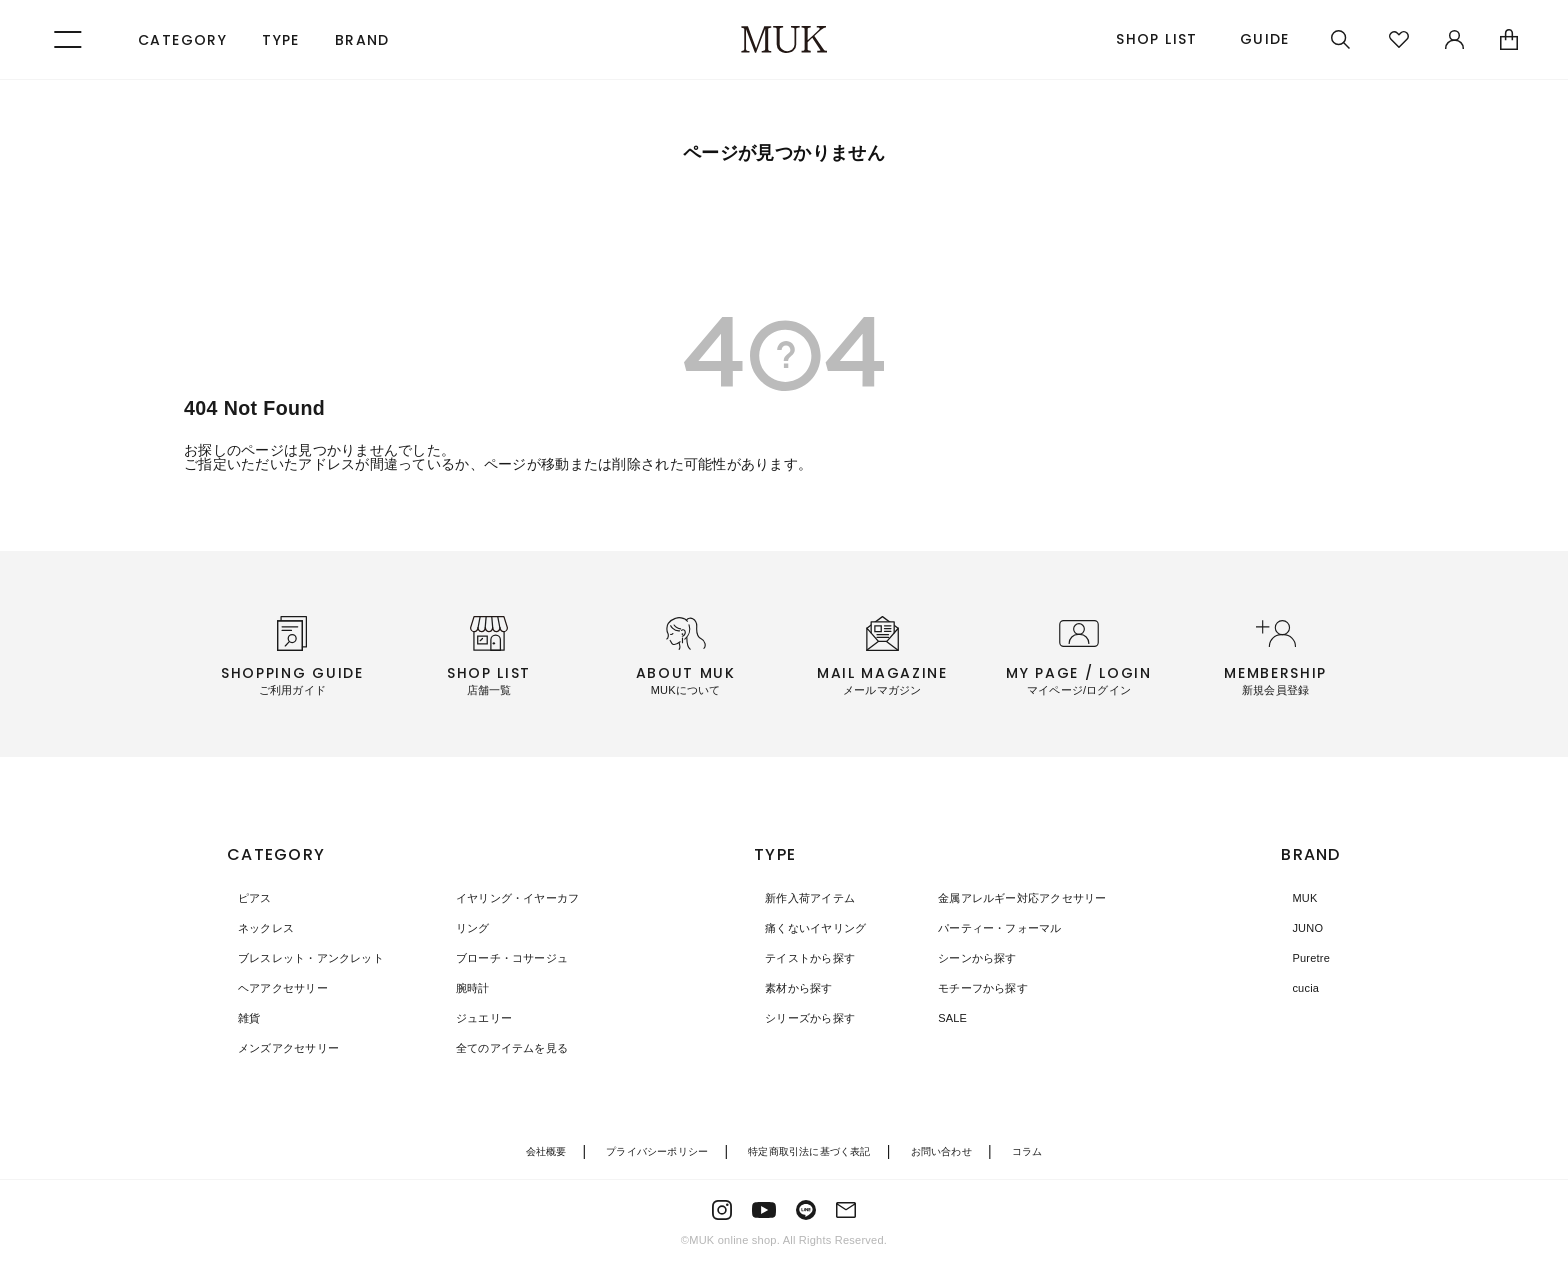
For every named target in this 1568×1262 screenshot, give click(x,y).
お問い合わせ (952, 1151)
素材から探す (790, 988)
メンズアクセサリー (282, 1048)
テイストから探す (803, 958)
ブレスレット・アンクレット (306, 958)
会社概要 (530, 1151)
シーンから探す (957, 958)
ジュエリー (466, 1018)
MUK (1295, 898)
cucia (1296, 988)
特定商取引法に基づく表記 (812, 1151)
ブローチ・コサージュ (497, 958)
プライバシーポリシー (649, 1151)
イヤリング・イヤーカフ (503, 898)
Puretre (1302, 958)
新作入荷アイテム (803, 898)
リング (454, 928)
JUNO (1299, 928)
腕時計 (454, 988)
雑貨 (239, 1018)
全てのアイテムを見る (497, 1048)
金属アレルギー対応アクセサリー (1006, 898)
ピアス (245, 898)
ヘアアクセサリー (276, 988)
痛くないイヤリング (809, 928)
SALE (930, 1018)
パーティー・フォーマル (981, 928)
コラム (1044, 1151)
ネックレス (257, 928)
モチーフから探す (963, 988)
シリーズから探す (803, 1018)
